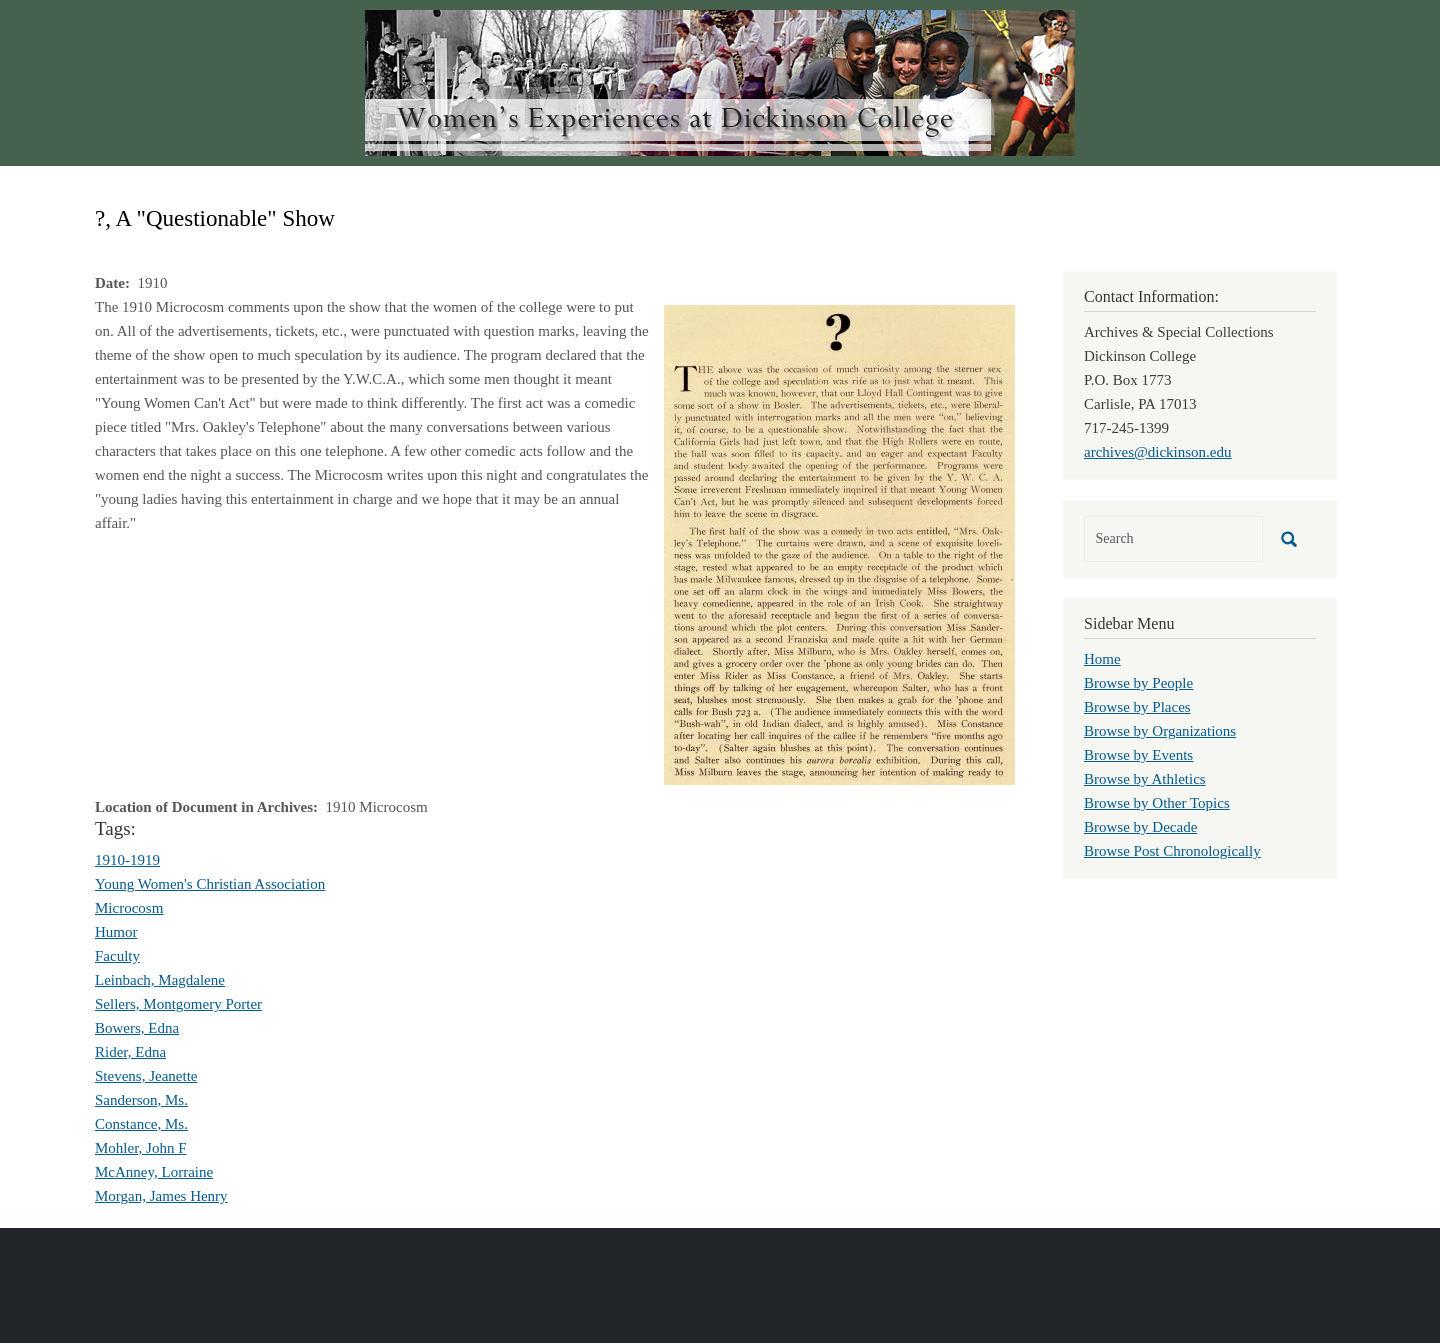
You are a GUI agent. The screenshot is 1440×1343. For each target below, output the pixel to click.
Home (1102, 659)
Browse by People (1138, 683)
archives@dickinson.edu (1158, 452)
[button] (839, 543)
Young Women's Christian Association (210, 884)
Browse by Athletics (1145, 779)
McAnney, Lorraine (154, 1172)
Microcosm (129, 908)
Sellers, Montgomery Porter (178, 1004)
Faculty (117, 956)
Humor (116, 932)
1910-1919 (127, 860)
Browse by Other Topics (1157, 803)
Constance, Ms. (141, 1124)
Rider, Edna (130, 1052)
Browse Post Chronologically (1172, 851)
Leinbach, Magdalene (160, 980)
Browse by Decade (1140, 827)
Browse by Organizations (1160, 731)
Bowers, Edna (137, 1028)
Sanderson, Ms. (141, 1100)
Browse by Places (1137, 707)
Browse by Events (1138, 755)
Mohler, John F (141, 1148)
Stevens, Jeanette (146, 1076)
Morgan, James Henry (161, 1196)
